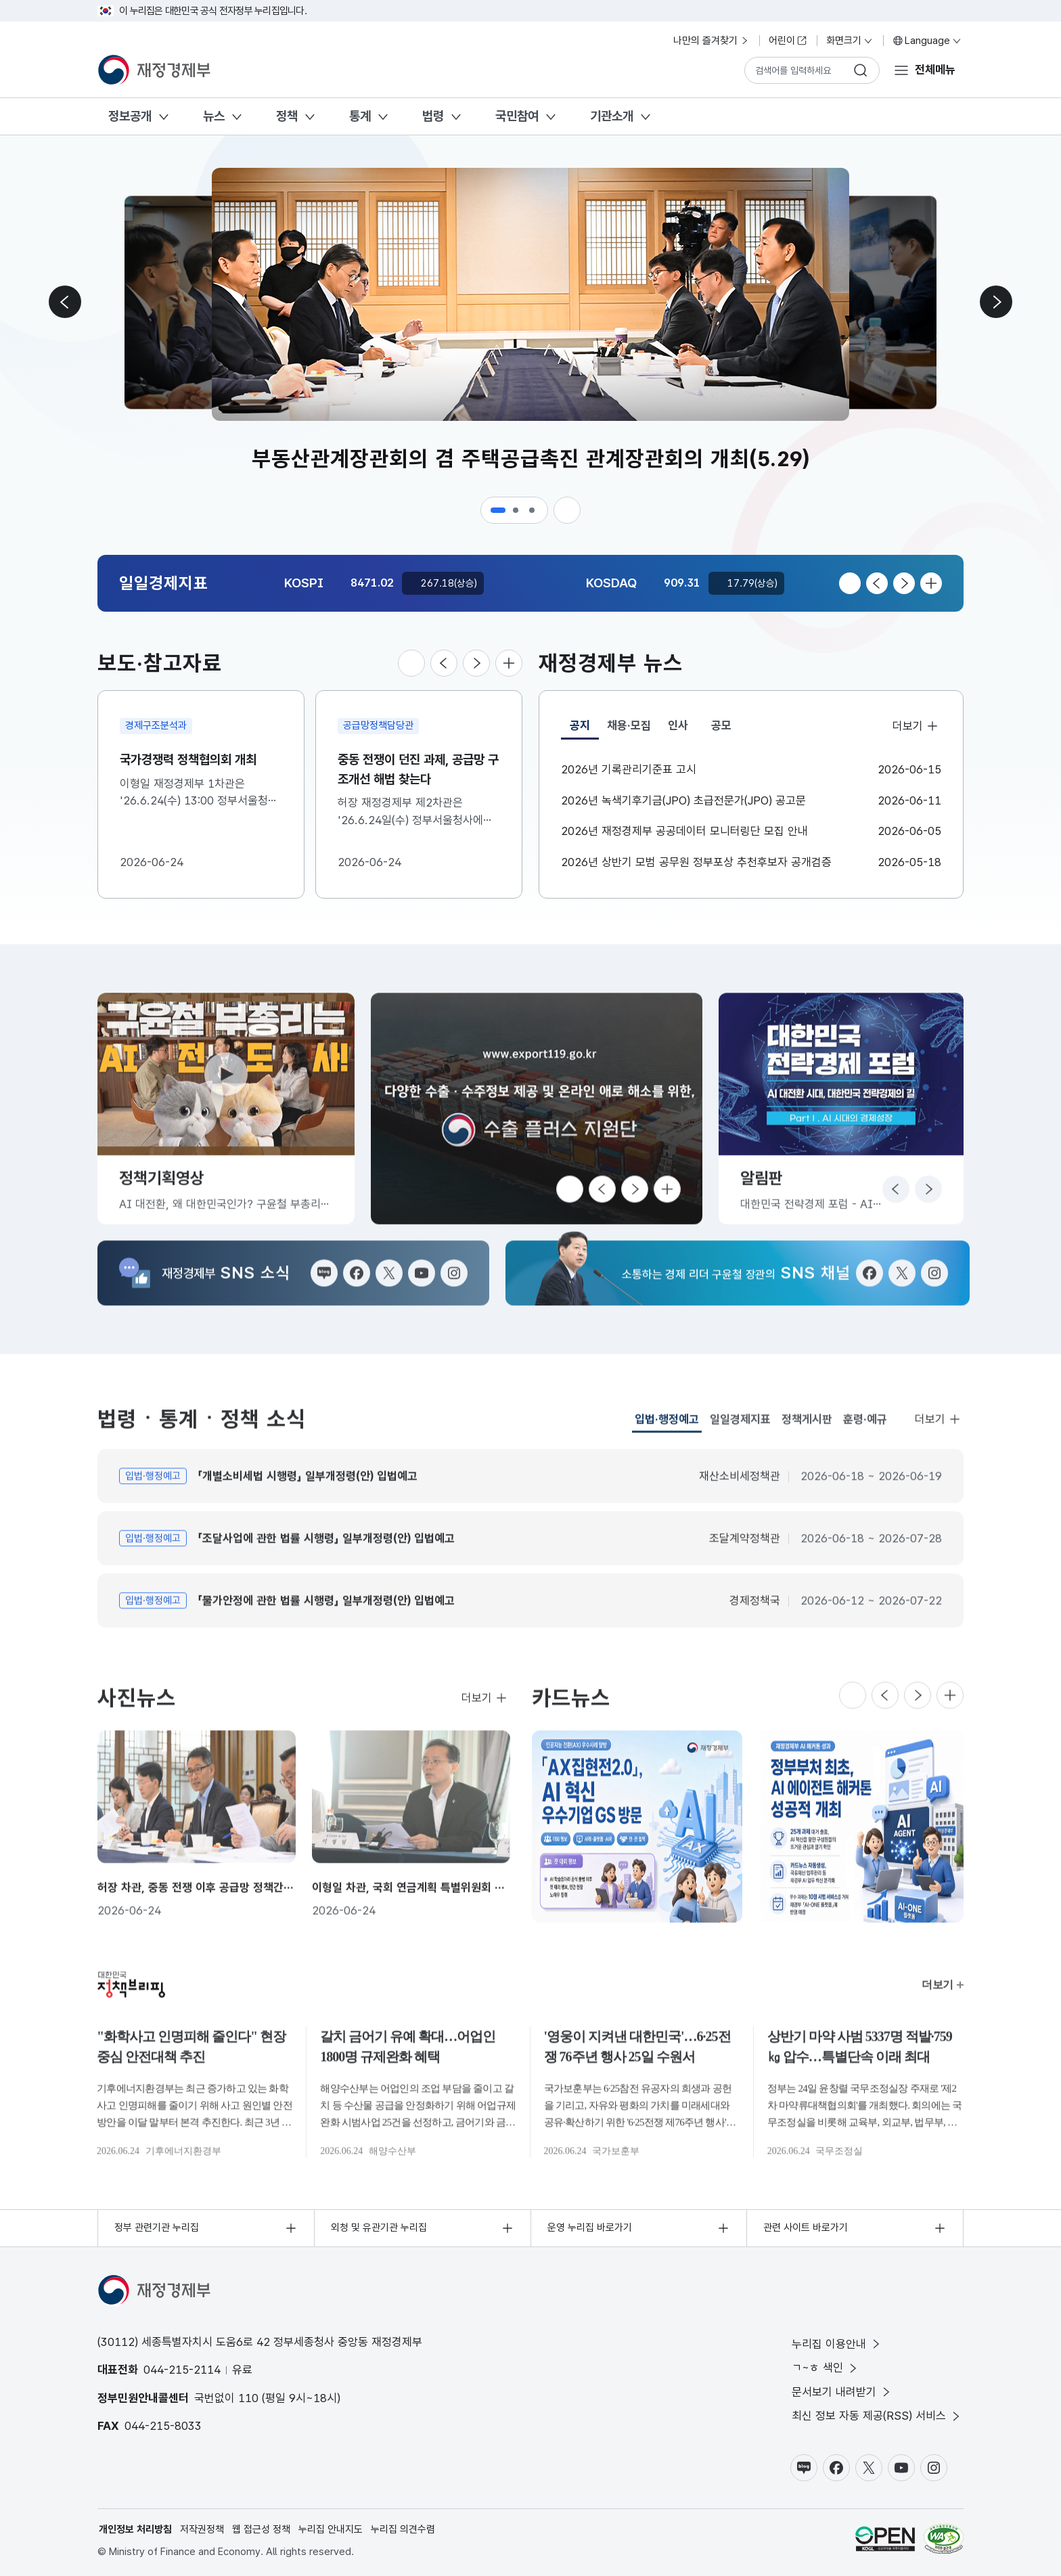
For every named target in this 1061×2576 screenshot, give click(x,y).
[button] (498, 510)
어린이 (788, 41)
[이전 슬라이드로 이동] (65, 302)
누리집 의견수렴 (403, 2529)
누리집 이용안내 (837, 2344)
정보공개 (130, 116)
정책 (287, 116)
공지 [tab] (584, 729)
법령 (433, 116)
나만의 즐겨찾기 (711, 41)
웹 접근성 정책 (261, 2529)
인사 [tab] (678, 725)
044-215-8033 (163, 2426)
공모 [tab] (721, 725)
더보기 (915, 725)
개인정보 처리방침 (135, 2529)
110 (248, 2398)
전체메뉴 (935, 69)
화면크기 (850, 41)
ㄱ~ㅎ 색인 (825, 2368)
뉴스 (214, 116)
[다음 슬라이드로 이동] (996, 302)
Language (927, 41)
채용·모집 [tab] (629, 725)
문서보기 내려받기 (842, 2392)
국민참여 (517, 116)
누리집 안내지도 (330, 2529)
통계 (360, 116)
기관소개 (611, 116)
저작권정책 (202, 2529)
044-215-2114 (182, 2369)
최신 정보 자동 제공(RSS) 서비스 (877, 2416)
